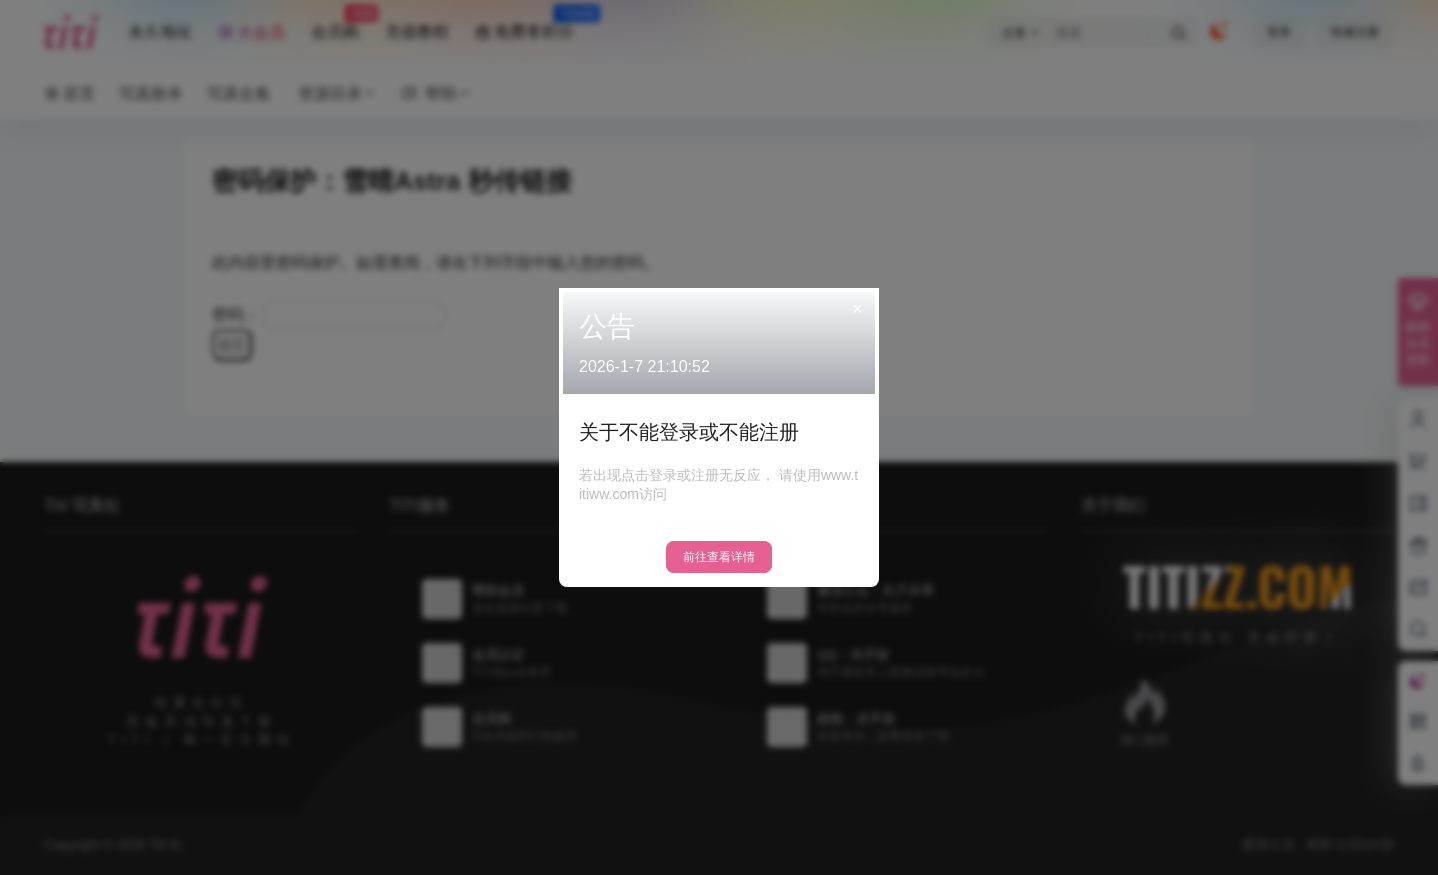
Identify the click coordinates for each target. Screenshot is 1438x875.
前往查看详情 (719, 557)
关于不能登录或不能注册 (689, 432)
